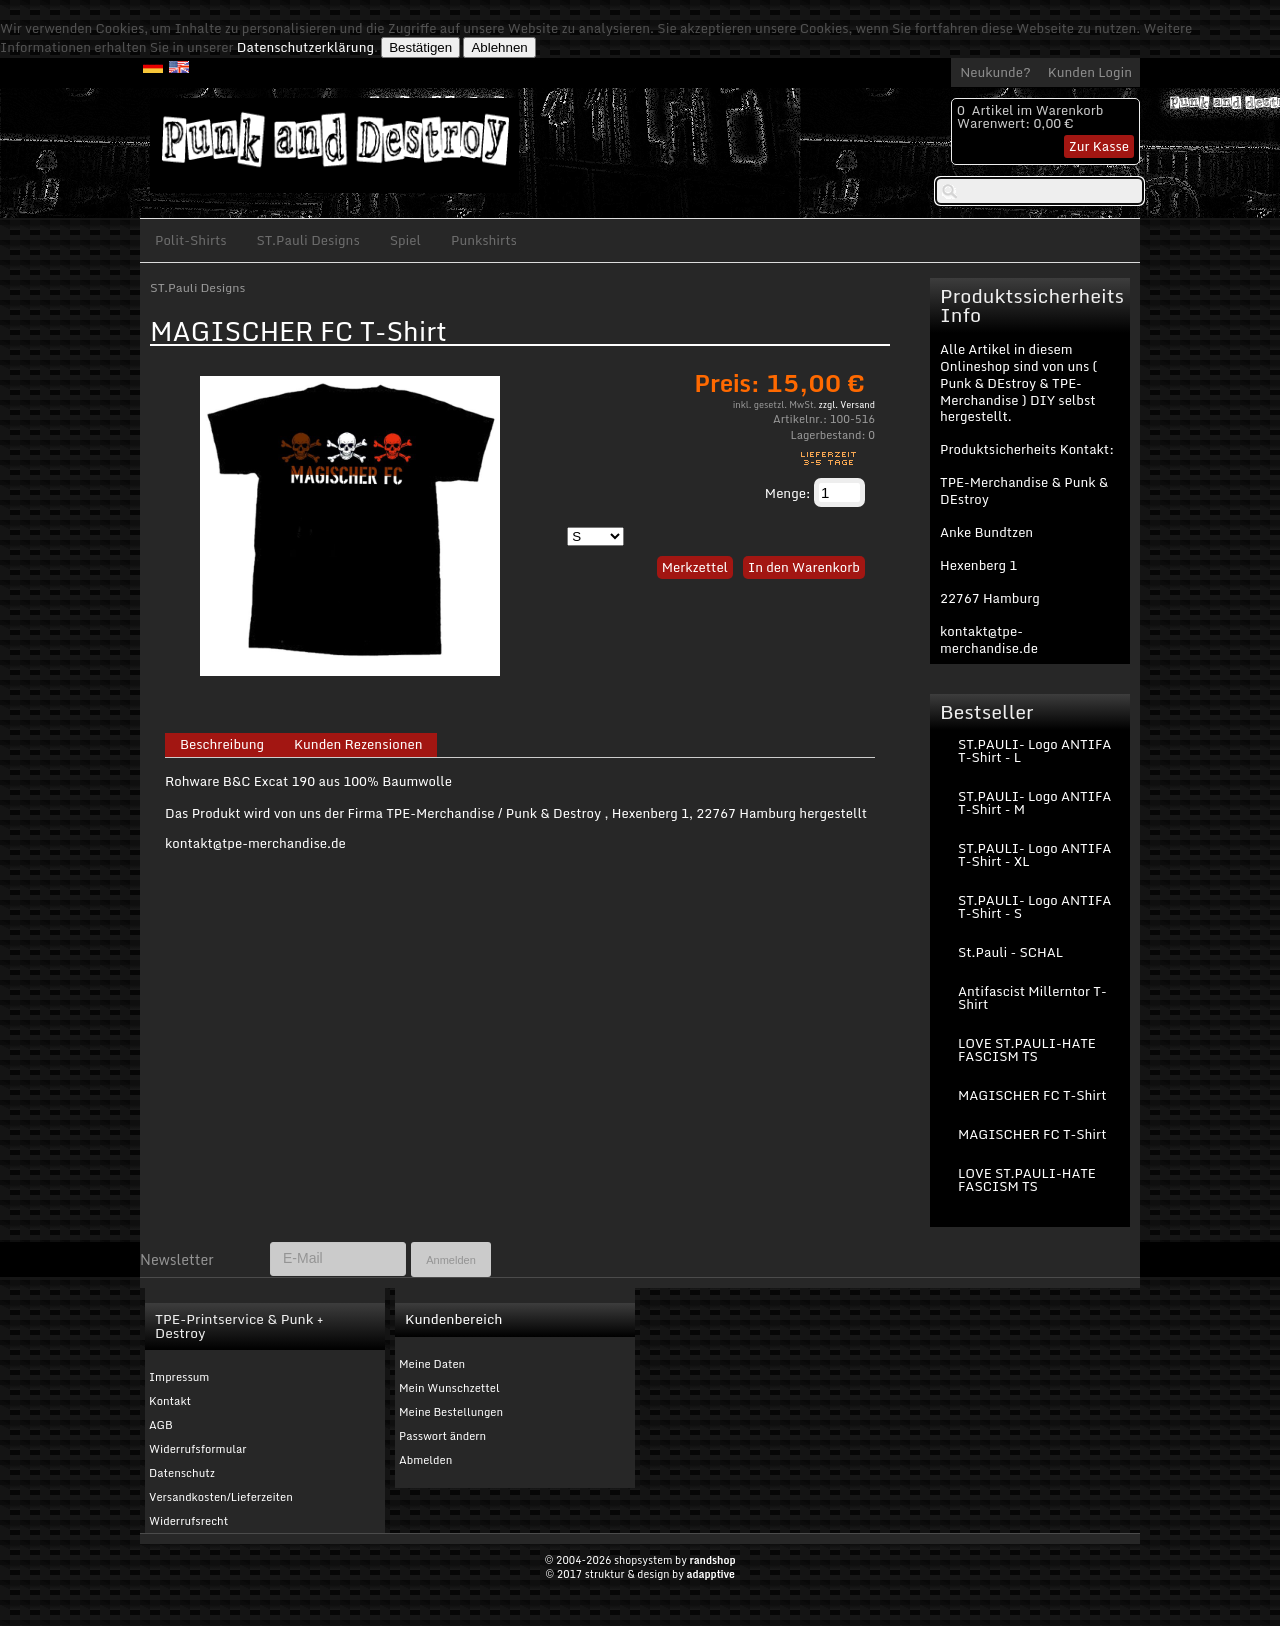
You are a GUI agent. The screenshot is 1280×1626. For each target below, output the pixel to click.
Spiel (405, 240)
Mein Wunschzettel (449, 1388)
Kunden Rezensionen (358, 745)
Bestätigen (420, 47)
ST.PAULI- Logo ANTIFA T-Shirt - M (1034, 802)
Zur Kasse (1099, 146)
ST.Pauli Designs (308, 240)
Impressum (179, 1377)
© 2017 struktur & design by (640, 1574)
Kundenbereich (453, 1319)
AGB (161, 1425)
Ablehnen (499, 47)
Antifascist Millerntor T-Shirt (1032, 997)
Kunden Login (1090, 72)
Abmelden (425, 1460)
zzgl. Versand (847, 404)
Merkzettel (695, 567)
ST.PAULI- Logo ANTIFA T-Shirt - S (1034, 906)
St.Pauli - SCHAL (1010, 952)
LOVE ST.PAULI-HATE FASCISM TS (1027, 1049)
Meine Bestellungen (451, 1412)
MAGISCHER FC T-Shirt (1032, 1095)
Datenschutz (182, 1473)
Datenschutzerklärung (305, 47)
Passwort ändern (442, 1436)
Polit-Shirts (191, 240)
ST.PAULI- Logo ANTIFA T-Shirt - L (1034, 750)
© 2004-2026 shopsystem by (639, 1560)
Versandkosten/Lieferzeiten (221, 1497)
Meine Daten (432, 1364)
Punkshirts (484, 240)
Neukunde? (995, 72)
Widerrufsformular (198, 1449)
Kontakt (170, 1401)
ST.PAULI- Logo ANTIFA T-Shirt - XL (1034, 854)
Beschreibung (222, 745)
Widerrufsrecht (188, 1521)
